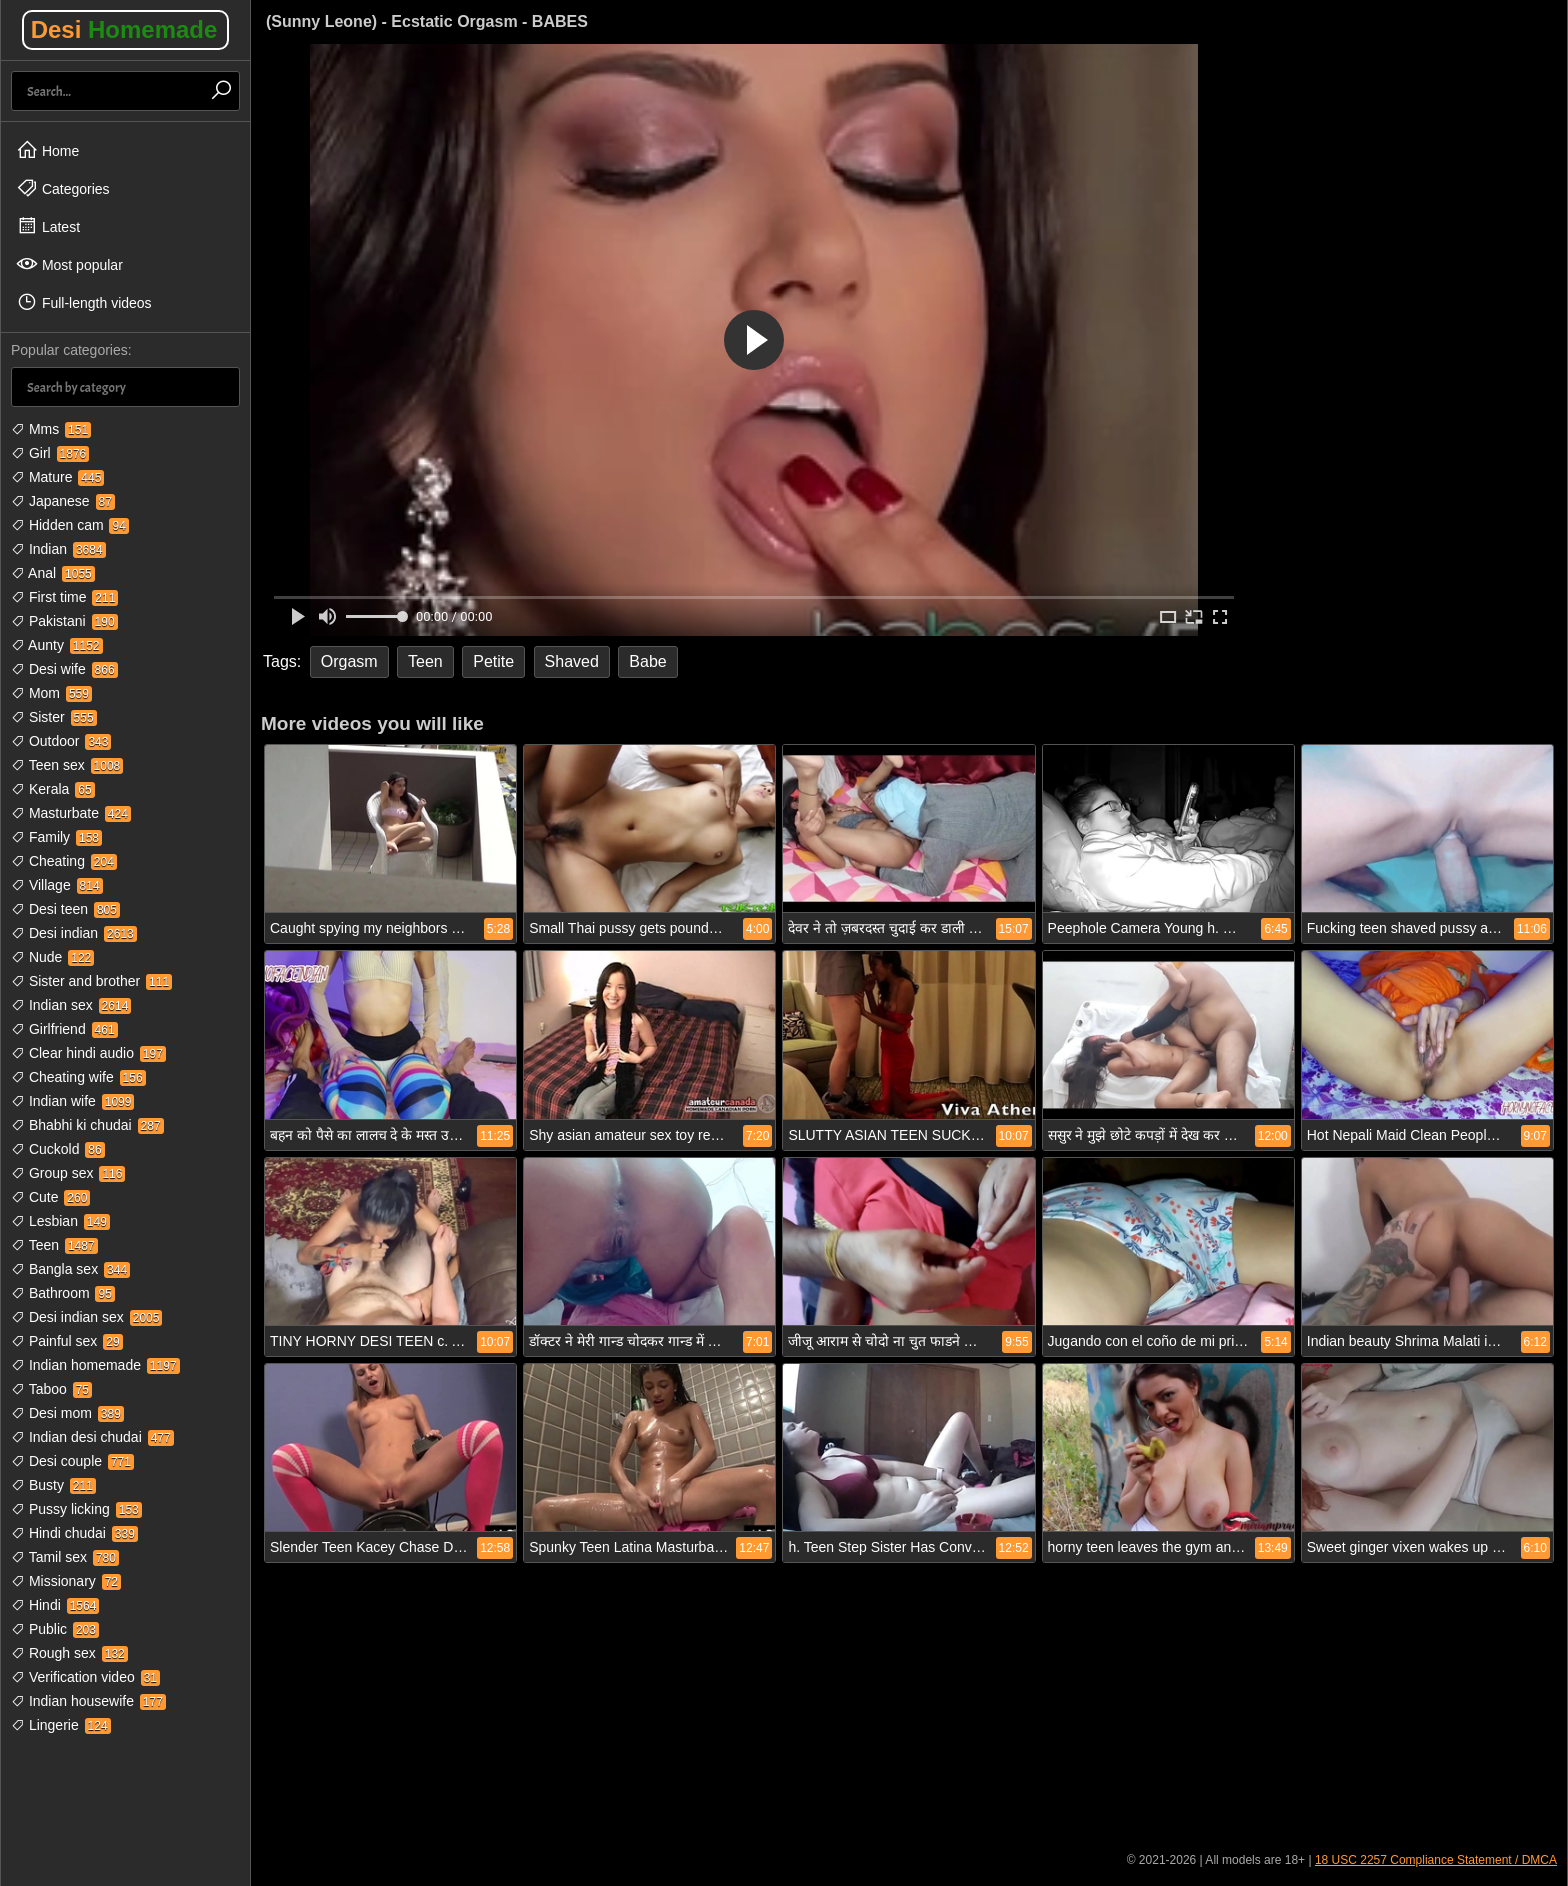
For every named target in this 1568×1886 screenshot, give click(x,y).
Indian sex (71, 1005)
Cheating (64, 861)
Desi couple (72, 1461)
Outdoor (61, 741)
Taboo (51, 1389)
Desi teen (65, 909)
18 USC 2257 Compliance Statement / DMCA (1436, 1860)
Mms (51, 429)
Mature (57, 477)
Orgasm (349, 661)
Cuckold (58, 1149)
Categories (63, 188)
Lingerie (61, 1725)
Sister (54, 717)
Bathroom (63, 1293)
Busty (53, 1485)
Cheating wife (78, 1077)
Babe (647, 661)
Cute (50, 1197)
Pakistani (64, 621)
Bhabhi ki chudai (87, 1125)
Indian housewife (88, 1701)
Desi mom (67, 1413)
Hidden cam (70, 525)
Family (56, 837)
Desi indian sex (86, 1317)
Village (57, 885)
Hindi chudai (74, 1533)
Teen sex (67, 765)
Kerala (53, 789)
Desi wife (64, 669)
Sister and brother (91, 981)
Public (55, 1629)
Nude (52, 957)
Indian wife (72, 1101)
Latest (48, 226)
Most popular (69, 264)
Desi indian (74, 933)
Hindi (55, 1605)
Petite (493, 661)
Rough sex (69, 1653)
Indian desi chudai (92, 1437)
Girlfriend (64, 1029)
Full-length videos (84, 302)
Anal (53, 573)
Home (47, 150)
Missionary (66, 1581)
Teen (54, 1245)
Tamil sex (65, 1557)
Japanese (63, 501)
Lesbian (60, 1221)
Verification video (85, 1677)
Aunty (57, 645)
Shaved (572, 661)
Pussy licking (76, 1509)
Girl (50, 453)
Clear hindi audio (88, 1053)
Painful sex (67, 1341)
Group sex (68, 1173)
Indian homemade (95, 1365)
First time (64, 597)
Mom (51, 693)
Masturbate (71, 813)
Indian (58, 549)
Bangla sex (70, 1269)
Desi (124, 29)
